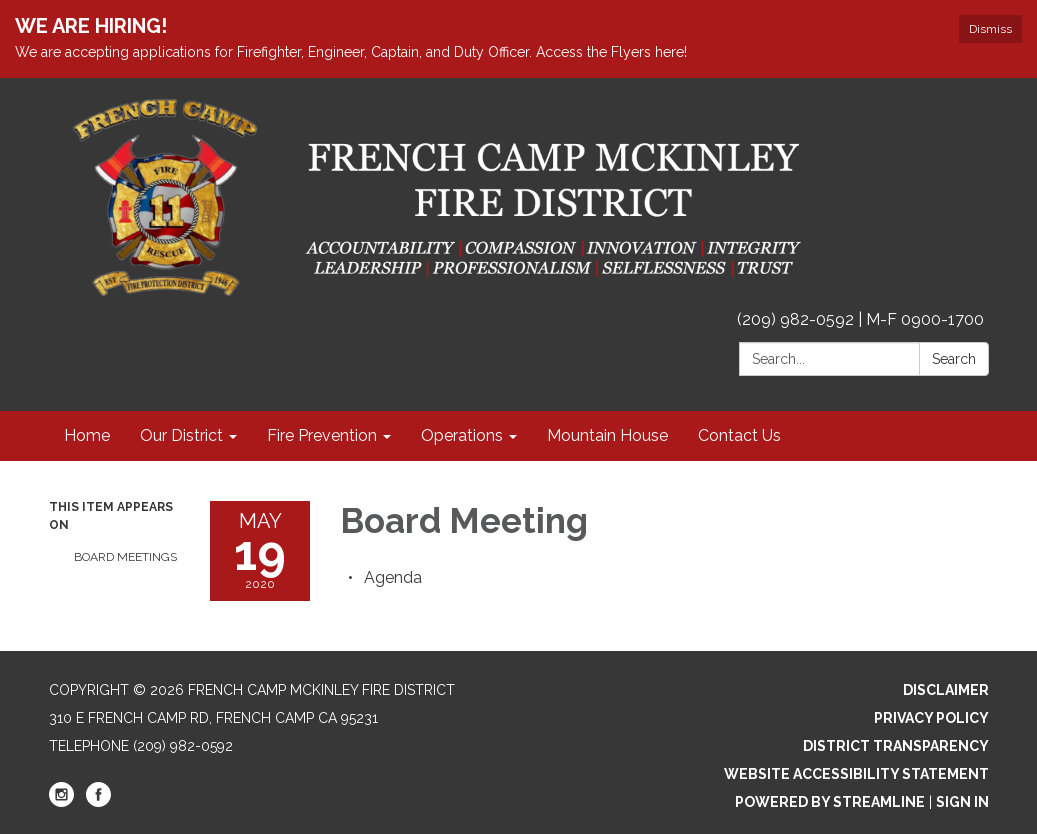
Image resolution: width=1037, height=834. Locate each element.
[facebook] (98, 802)
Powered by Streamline (830, 802)
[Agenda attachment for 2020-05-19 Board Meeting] (393, 577)
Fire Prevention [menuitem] (322, 435)
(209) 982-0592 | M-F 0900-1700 (860, 319)
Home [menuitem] (87, 435)
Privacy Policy (931, 718)
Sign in (962, 802)
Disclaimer (946, 690)
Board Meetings (125, 557)
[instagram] (61, 802)
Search (954, 359)
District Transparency (896, 746)
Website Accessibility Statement (856, 774)
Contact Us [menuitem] (739, 435)
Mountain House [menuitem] (607, 435)
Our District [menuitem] (181, 435)
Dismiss (990, 29)
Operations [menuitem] (462, 435)
